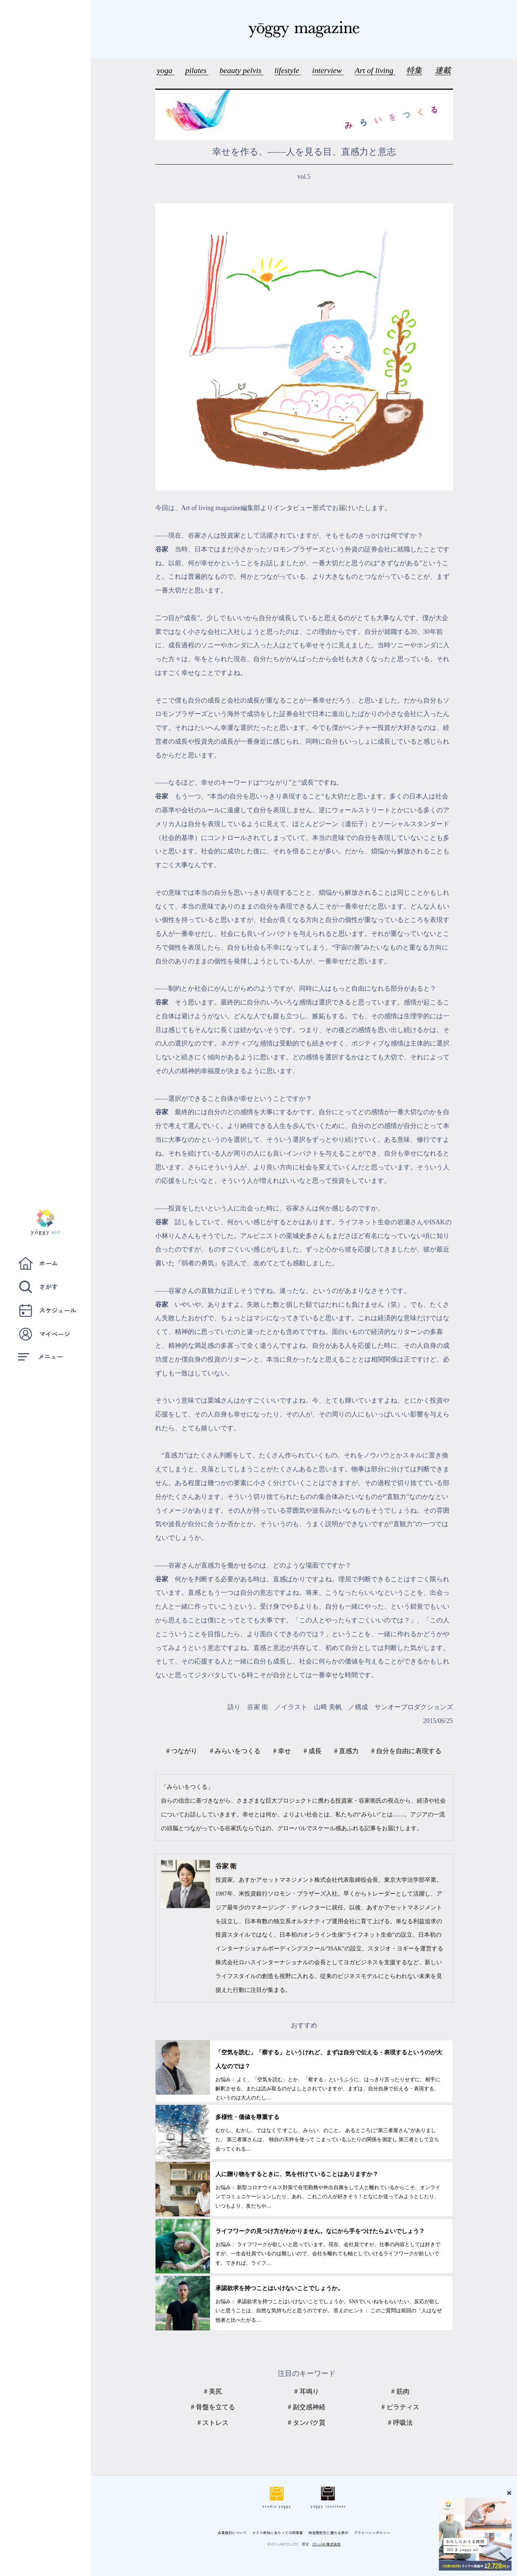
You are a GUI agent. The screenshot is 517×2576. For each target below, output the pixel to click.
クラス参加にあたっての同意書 (277, 2532)
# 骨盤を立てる (213, 2407)
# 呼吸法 (400, 2422)
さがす (38, 1287)
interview (328, 70)
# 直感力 (346, 1751)
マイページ (44, 1334)
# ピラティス (400, 2407)
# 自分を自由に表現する (406, 1751)
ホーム (38, 1263)
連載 (443, 70)
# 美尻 (213, 2391)
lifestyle (287, 70)
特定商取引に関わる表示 (328, 2532)
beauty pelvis (241, 70)
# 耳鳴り (306, 2391)
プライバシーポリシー (372, 2532)
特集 (414, 70)
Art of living (375, 70)
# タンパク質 (307, 2422)
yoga (165, 70)
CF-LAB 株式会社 (326, 2544)
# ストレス (213, 2422)
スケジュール (47, 1310)
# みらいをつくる (235, 1751)
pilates (197, 70)
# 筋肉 (400, 2391)
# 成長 (313, 1751)
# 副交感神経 (307, 2407)
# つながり (182, 1751)
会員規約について (232, 2532)
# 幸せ (282, 1751)
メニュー (40, 1356)
